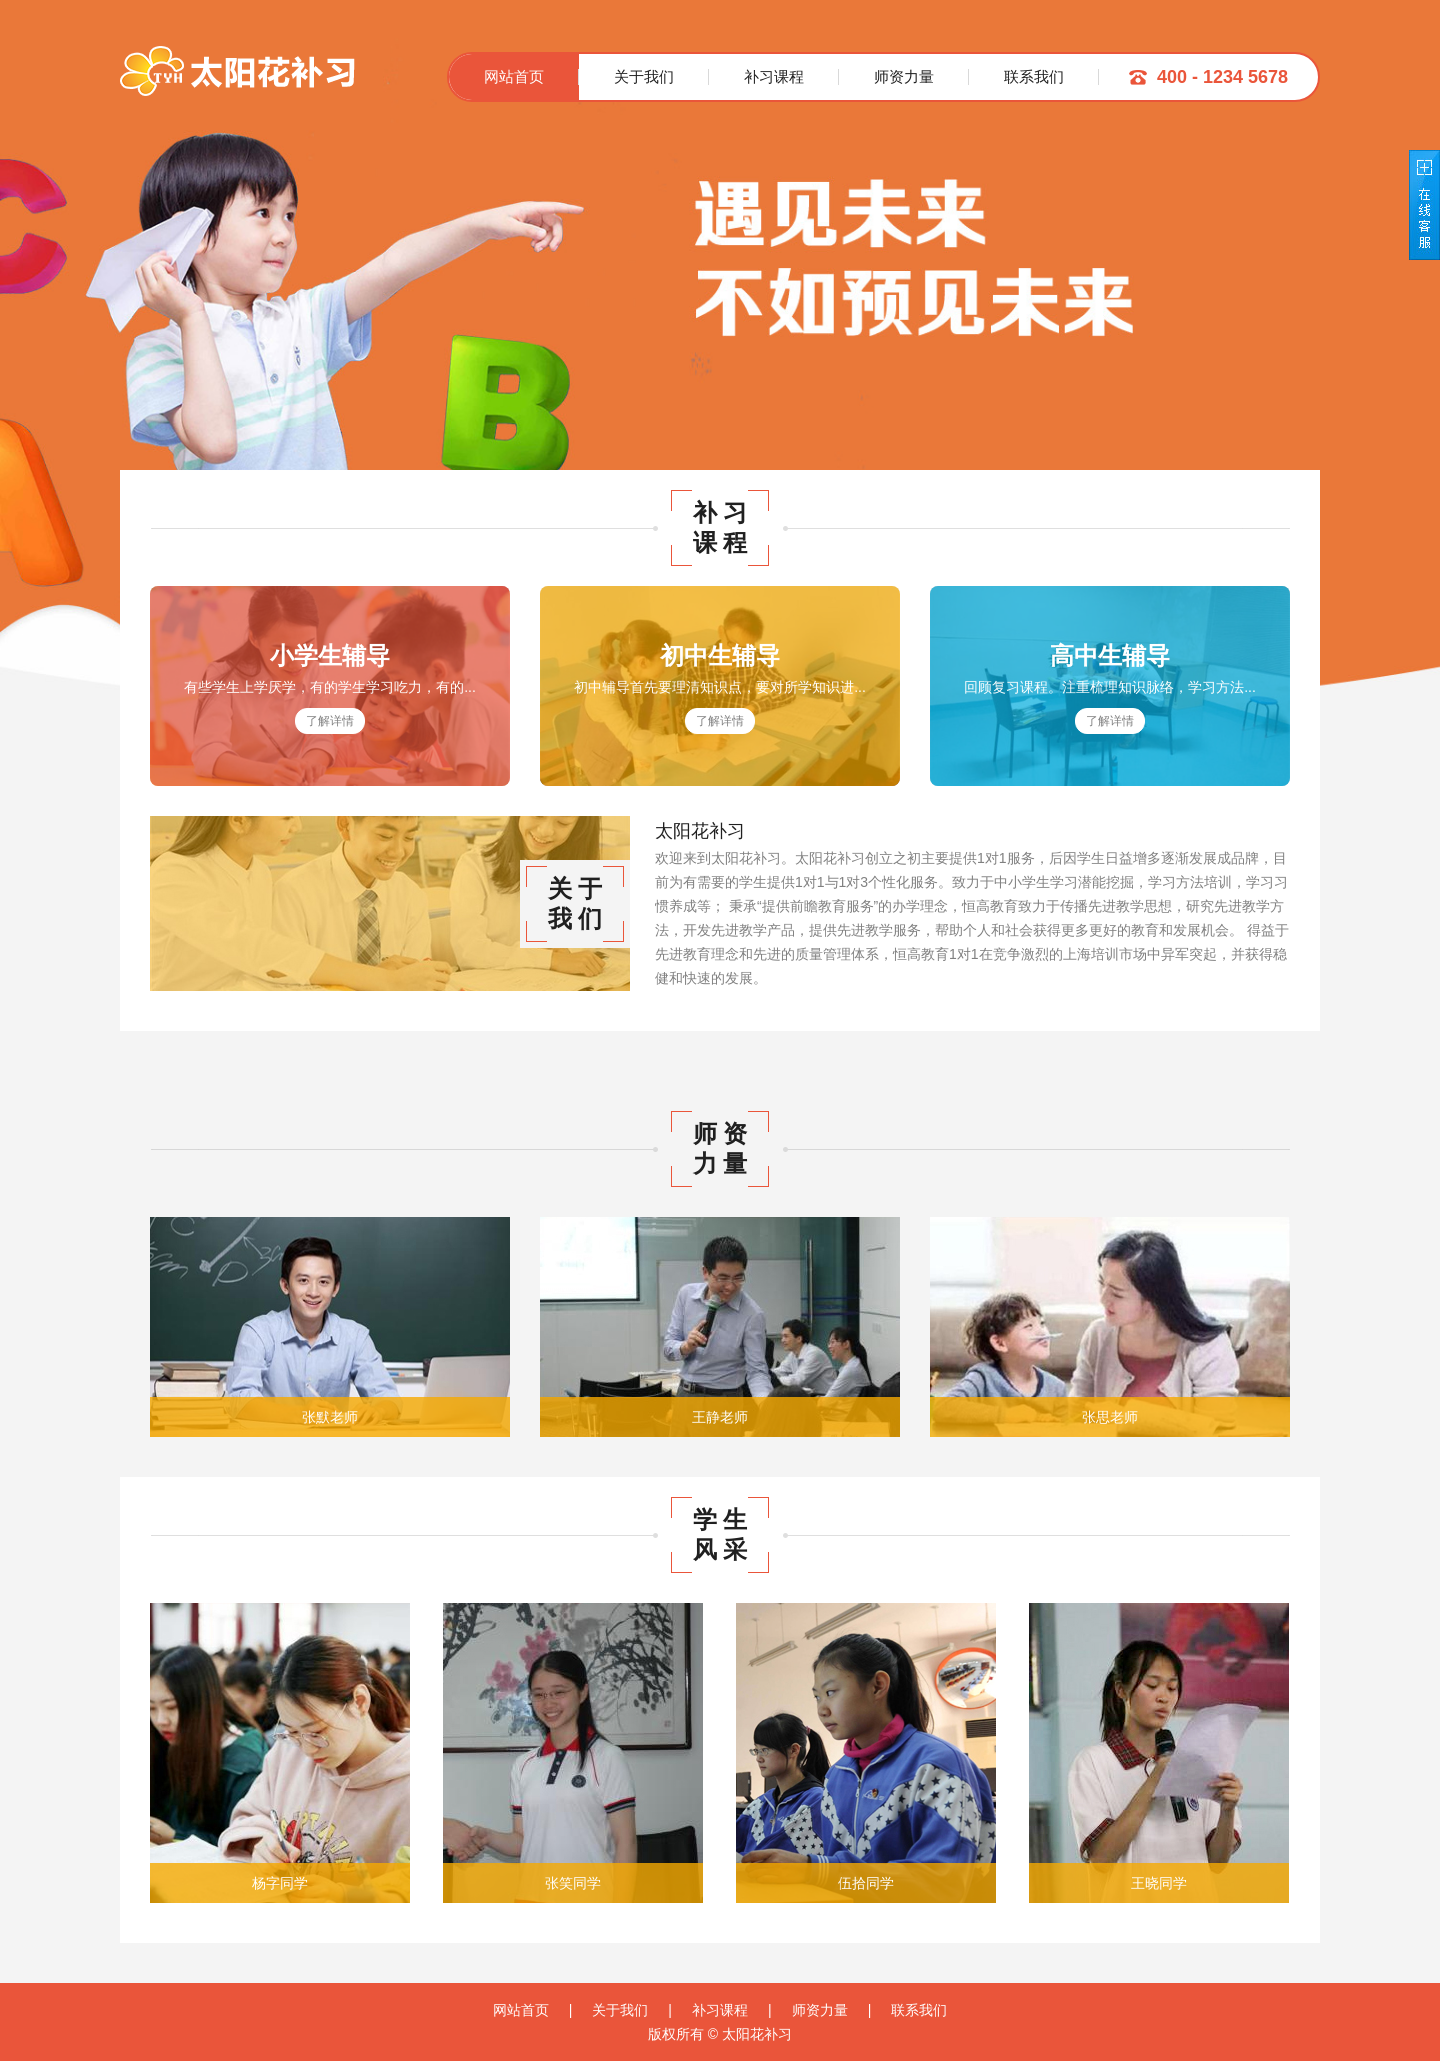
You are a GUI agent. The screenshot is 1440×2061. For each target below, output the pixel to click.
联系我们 (1034, 76)
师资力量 (904, 76)
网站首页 (514, 76)
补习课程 (774, 76)
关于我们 (644, 76)
